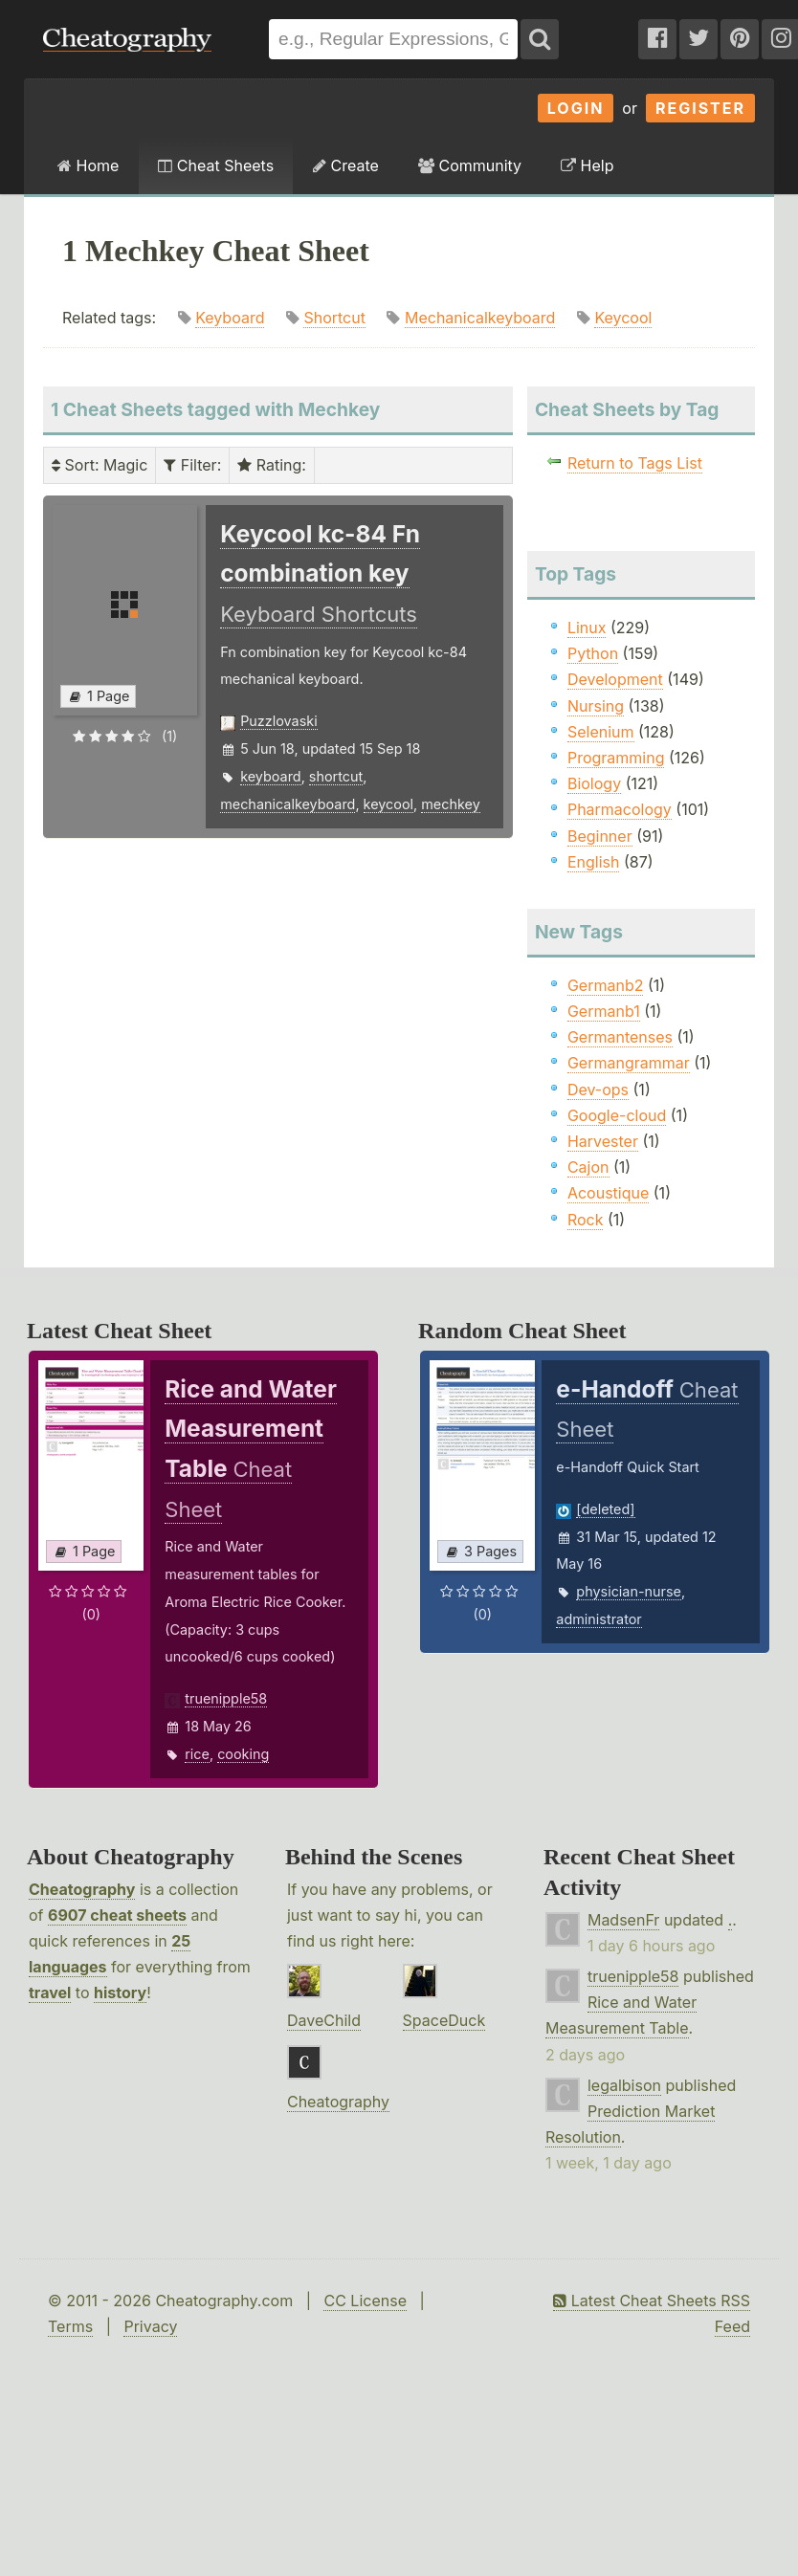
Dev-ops (598, 1089)
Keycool (623, 317)
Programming (616, 757)
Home (88, 165)
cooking (243, 1754)
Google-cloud (616, 1115)
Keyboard (229, 317)
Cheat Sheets (216, 165)
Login (576, 108)
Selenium (600, 731)
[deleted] (605, 1509)
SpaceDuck (444, 2020)
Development (615, 679)
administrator (598, 1619)
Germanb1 (603, 1011)
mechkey (450, 804)
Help (587, 165)
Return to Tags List (634, 463)
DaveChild (324, 2020)
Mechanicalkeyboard (480, 317)
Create (346, 165)
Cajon (588, 1167)
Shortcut (334, 317)
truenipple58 (226, 1698)
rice (197, 1754)
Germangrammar (628, 1062)
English (593, 861)
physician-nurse (628, 1591)
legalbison (624, 2085)
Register (700, 108)
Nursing (595, 706)
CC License (365, 2300)
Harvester (602, 1141)
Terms (70, 2326)
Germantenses (620, 1036)
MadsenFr (623, 1919)
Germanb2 (605, 985)
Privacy (150, 2326)
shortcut (336, 776)
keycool (388, 804)
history (120, 1992)
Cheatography (82, 1889)
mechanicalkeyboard (287, 804)
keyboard (270, 776)
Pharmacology (619, 809)
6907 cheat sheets (117, 1915)
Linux (587, 627)
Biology (594, 783)
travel (50, 1992)
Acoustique (608, 1192)
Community (469, 165)
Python (592, 653)
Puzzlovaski (279, 721)
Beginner (599, 836)
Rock (585, 1219)
